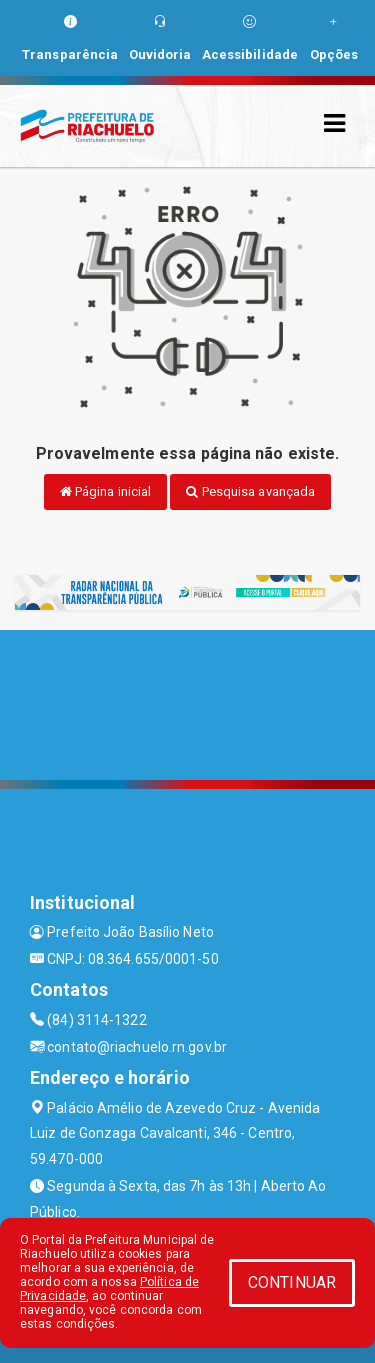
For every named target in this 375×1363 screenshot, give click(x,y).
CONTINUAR (292, 1282)
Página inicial (106, 491)
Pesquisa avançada (250, 491)
